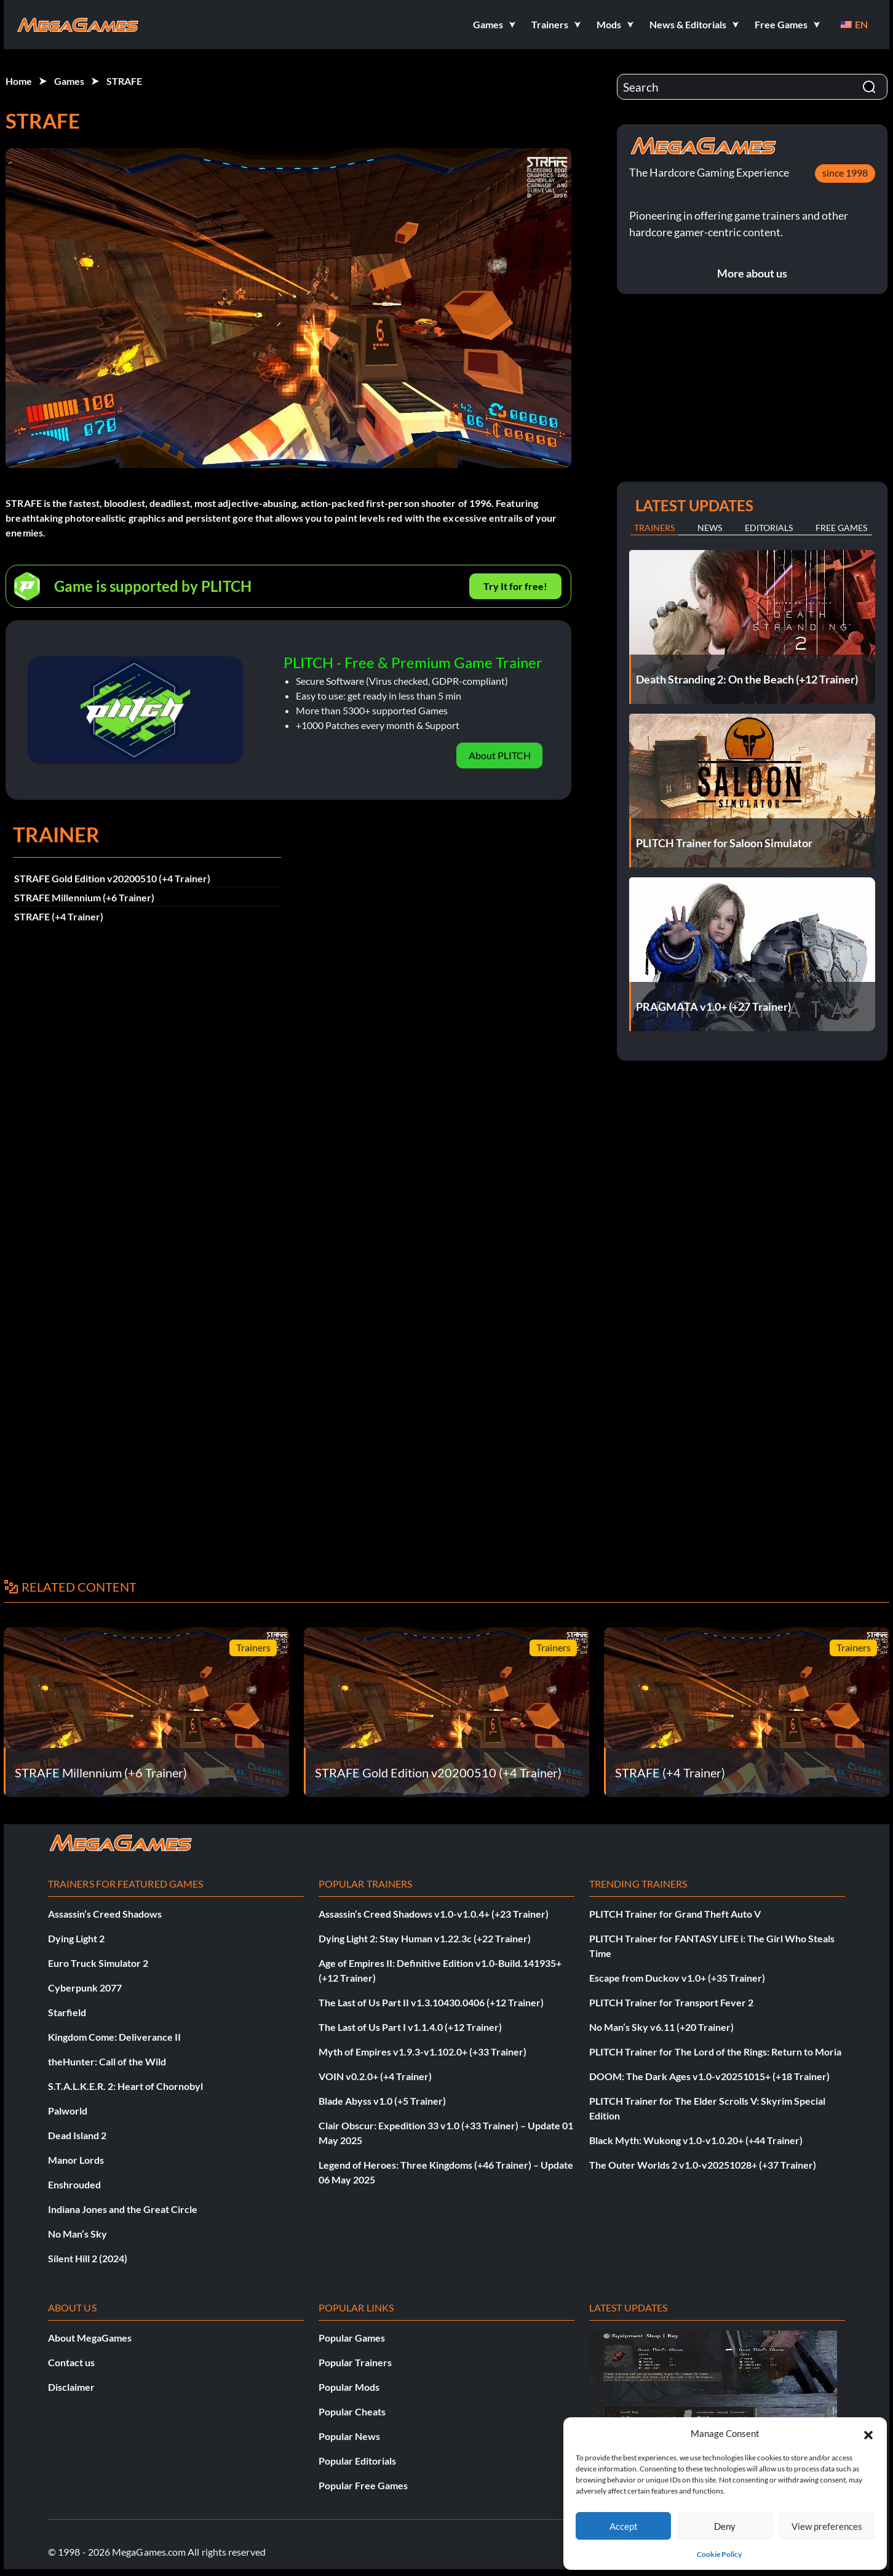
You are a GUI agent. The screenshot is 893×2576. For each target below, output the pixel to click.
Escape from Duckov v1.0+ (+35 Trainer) (677, 1978)
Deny (725, 2526)
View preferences (827, 2526)
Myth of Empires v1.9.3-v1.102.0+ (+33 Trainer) (422, 2051)
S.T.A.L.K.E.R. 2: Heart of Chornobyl (125, 2086)
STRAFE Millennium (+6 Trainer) (84, 897)
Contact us (71, 2362)
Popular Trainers (355, 2362)
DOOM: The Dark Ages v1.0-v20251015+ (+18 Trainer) (709, 2076)
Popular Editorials (357, 2460)
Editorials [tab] (769, 527)
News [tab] (709, 527)
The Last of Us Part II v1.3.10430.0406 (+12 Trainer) (431, 2002)
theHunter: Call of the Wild (107, 2061)
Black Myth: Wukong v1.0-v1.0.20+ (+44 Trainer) (696, 2140)
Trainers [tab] (654, 527)
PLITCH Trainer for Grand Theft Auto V (675, 1914)
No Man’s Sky (77, 2233)
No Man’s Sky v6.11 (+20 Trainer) (661, 2027)
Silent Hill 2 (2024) (87, 2258)
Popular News (349, 2436)
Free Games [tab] (841, 527)
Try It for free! (515, 586)
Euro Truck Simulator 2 (98, 1963)
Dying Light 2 (76, 1938)
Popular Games (352, 2337)
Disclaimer (71, 2387)
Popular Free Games (363, 2485)
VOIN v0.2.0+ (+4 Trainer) (375, 2076)
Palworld (67, 2110)
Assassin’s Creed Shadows (105, 1914)
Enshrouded (74, 2184)
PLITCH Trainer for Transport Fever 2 (671, 2002)
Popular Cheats (352, 2411)
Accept (623, 2526)
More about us (752, 273)
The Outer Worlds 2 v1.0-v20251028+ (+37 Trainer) (702, 2165)
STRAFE (124, 81)
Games (69, 81)
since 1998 (845, 172)
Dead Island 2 (77, 2135)
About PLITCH (500, 755)
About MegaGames (90, 2337)
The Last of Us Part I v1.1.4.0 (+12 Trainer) (410, 2027)
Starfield (67, 2012)
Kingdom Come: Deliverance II (114, 2037)
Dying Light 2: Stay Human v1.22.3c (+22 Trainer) (425, 1938)
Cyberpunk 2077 (85, 1987)
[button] (868, 2433)
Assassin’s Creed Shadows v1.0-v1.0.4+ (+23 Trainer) (434, 1914)
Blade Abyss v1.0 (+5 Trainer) (382, 2101)
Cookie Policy (719, 2554)
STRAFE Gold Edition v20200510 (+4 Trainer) (112, 878)
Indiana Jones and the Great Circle (122, 2209)
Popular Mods (349, 2387)
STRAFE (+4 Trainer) (58, 916)
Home (19, 81)
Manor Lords (76, 2160)
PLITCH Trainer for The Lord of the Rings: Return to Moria (715, 2051)
